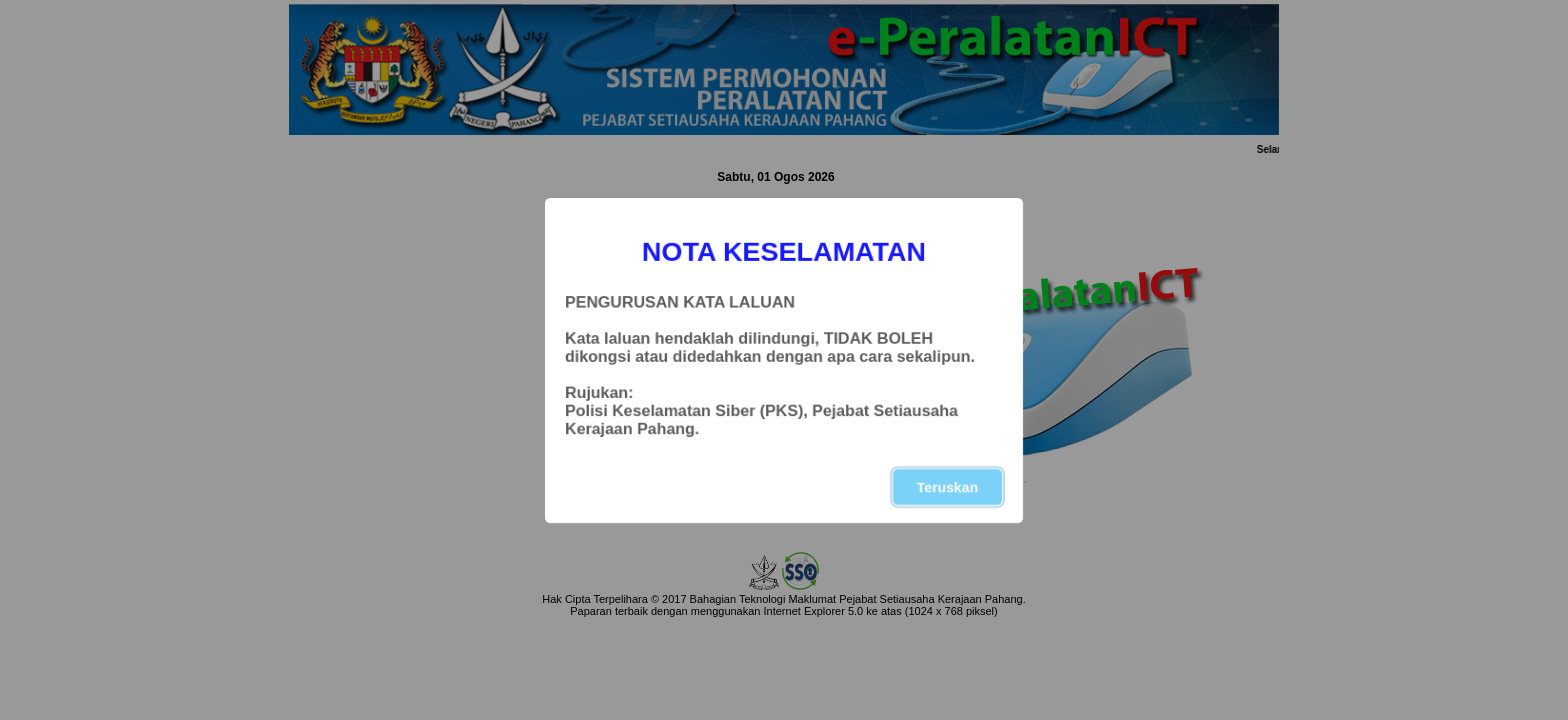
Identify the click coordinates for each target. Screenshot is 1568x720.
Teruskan (947, 487)
